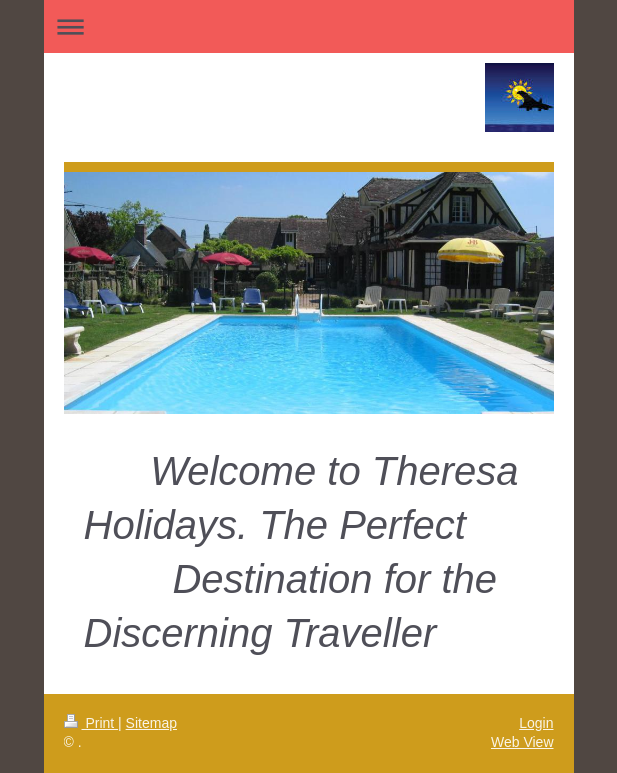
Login (536, 723)
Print (91, 723)
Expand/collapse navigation (309, 26)
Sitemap (151, 723)
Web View (522, 742)
